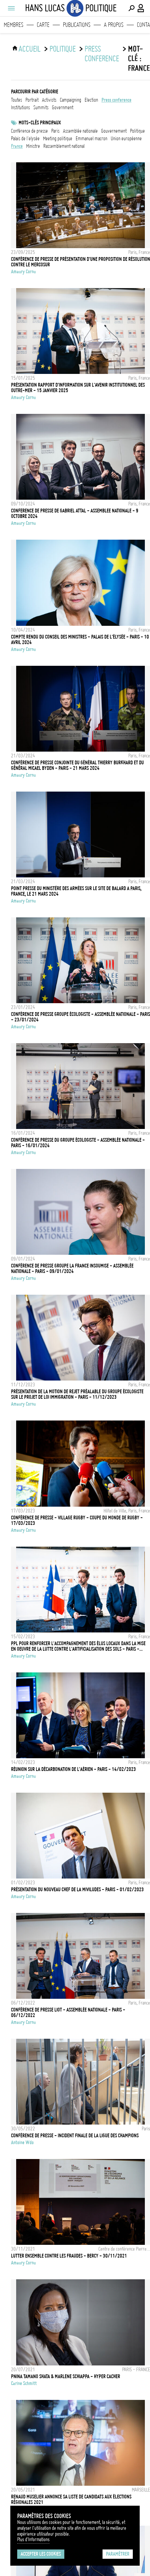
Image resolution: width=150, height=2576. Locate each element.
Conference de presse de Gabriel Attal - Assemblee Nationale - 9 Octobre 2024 (74, 513)
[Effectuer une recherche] (131, 8)
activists (49, 100)
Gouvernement (114, 131)
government (62, 107)
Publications (76, 24)
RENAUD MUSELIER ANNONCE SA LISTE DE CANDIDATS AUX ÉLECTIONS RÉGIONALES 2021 (71, 2499)
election (91, 100)
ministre (33, 146)
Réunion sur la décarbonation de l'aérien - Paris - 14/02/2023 (73, 1769)
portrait (32, 100)
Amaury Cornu (23, 271)
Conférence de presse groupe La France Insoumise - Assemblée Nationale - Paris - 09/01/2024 (72, 1268)
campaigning (70, 100)
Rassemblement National (64, 146)
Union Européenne (126, 138)
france (17, 146)
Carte (43, 24)
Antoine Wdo (22, 2142)
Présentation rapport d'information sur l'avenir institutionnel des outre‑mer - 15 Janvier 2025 (78, 387)
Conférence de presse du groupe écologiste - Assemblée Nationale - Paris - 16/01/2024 (78, 1142)
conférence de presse (29, 131)
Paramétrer (117, 2554)
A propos (114, 24)
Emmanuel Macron (91, 138)
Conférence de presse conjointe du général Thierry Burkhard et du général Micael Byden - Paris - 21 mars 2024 (77, 765)
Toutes (16, 100)
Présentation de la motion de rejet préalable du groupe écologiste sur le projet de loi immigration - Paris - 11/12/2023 (77, 1394)
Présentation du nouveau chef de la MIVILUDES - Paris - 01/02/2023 (77, 1889)
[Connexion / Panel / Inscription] (141, 8)
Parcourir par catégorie (34, 92)
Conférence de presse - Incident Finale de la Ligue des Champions (75, 2135)
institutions (20, 107)
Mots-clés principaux (40, 123)
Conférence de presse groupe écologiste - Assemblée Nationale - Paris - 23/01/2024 (80, 1016)
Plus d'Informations (33, 2539)
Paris (55, 131)
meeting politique (57, 138)
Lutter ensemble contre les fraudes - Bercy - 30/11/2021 (69, 2256)
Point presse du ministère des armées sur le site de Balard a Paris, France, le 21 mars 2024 (76, 891)
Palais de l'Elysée (25, 138)
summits (41, 107)
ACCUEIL (30, 49)
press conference (102, 53)
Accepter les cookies (41, 2554)
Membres (13, 24)
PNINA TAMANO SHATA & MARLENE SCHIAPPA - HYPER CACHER (65, 2376)
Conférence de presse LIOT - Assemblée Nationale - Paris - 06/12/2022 (68, 2012)
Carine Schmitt (24, 2383)
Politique (63, 49)
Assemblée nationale (80, 131)
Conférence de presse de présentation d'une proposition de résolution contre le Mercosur (80, 261)
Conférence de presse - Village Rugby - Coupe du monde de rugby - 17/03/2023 (77, 1520)
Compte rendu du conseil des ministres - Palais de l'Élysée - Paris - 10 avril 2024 (80, 639)
